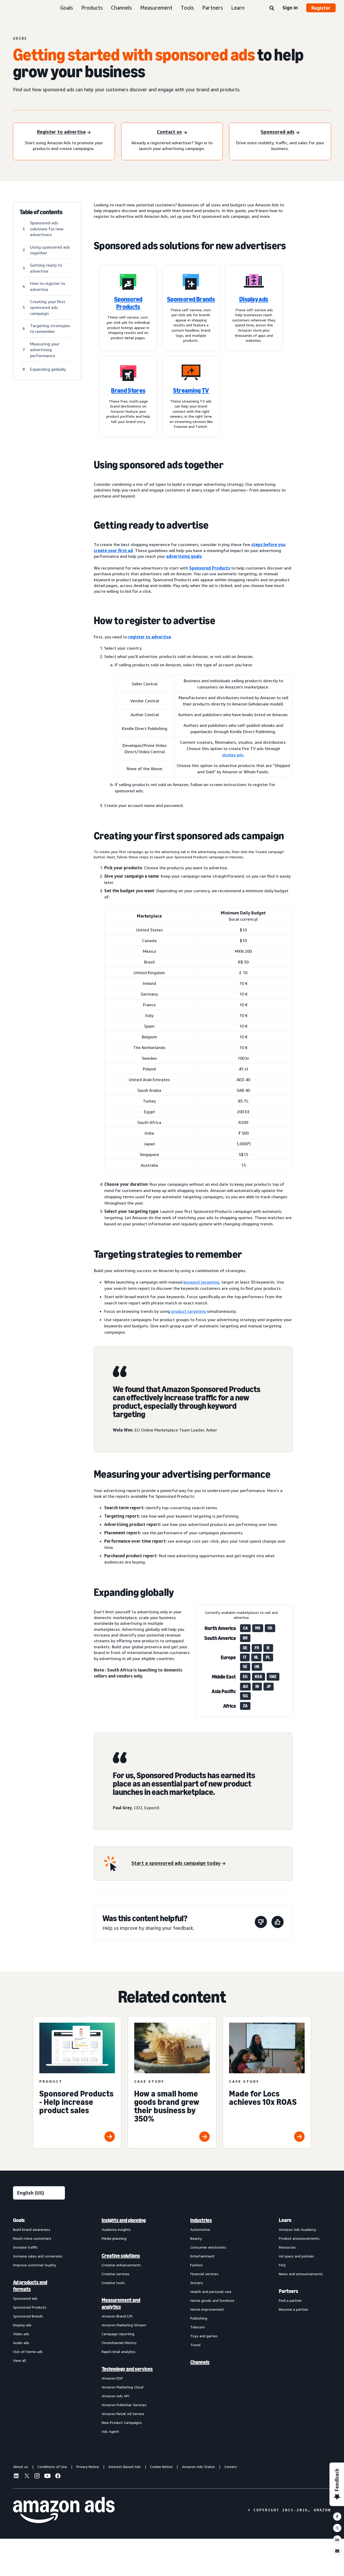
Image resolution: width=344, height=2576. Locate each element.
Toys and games (204, 2336)
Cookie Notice (161, 2466)
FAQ (282, 2265)
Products (92, 8)
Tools (187, 8)
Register (320, 8)
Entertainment (202, 2256)
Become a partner (293, 2309)
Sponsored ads (25, 2298)
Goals (66, 8)
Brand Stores (128, 390)
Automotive (200, 2229)
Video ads (21, 2334)
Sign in (290, 7)
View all (19, 2360)
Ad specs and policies (296, 2256)
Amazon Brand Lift (117, 2316)
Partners (212, 8)
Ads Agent (110, 2431)
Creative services (116, 2274)
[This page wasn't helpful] (261, 1923)
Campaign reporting (118, 2334)
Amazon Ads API (115, 2396)
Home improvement (207, 2309)
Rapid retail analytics (119, 2351)
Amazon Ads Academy (297, 2229)
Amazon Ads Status (198, 2466)
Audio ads (21, 2342)
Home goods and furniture (212, 2300)
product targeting (188, 1311)
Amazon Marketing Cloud (122, 2387)
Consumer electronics (208, 2247)
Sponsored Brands (191, 299)
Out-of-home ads (28, 2351)
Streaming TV (191, 390)
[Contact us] (172, 132)
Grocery (196, 2282)
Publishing (198, 2318)
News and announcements (301, 2274)
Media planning (114, 2238)
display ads (233, 754)
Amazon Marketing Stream (124, 2325)
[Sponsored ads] (280, 132)
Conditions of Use (52, 2466)
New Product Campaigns (122, 2422)
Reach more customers (32, 2238)
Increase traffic (25, 2247)
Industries (201, 2220)
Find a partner (290, 2300)
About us (20, 2466)
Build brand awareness (31, 2229)
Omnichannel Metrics (119, 2342)
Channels (121, 8)
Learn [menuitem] (285, 2220)
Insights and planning (124, 2220)
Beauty (196, 2238)
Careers (230, 2466)
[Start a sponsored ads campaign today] (178, 1863)
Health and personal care (210, 2291)
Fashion (196, 2265)
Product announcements (299, 2238)
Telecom (197, 2327)
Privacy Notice (87, 2466)
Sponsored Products (128, 303)
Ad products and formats (30, 2285)
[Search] (271, 8)
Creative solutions (121, 2255)
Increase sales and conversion (37, 2256)
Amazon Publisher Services (124, 2405)
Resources (287, 2247)
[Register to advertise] (64, 132)
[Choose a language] (39, 2193)
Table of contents (41, 212)
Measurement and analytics (121, 2303)
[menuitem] (39, 2325)
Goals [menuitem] (19, 2220)
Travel (195, 2345)
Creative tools (113, 2282)
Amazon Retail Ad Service (123, 2413)
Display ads (253, 299)
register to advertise (149, 636)
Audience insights (116, 2229)
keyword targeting (201, 1282)
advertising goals (184, 556)
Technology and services (127, 2369)
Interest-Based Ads (124, 2466)
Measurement (156, 8)
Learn (237, 8)
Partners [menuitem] (288, 2291)
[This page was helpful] (277, 1923)
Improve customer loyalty (34, 2265)
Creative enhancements (121, 2265)
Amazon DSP (112, 2378)
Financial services (204, 2274)
